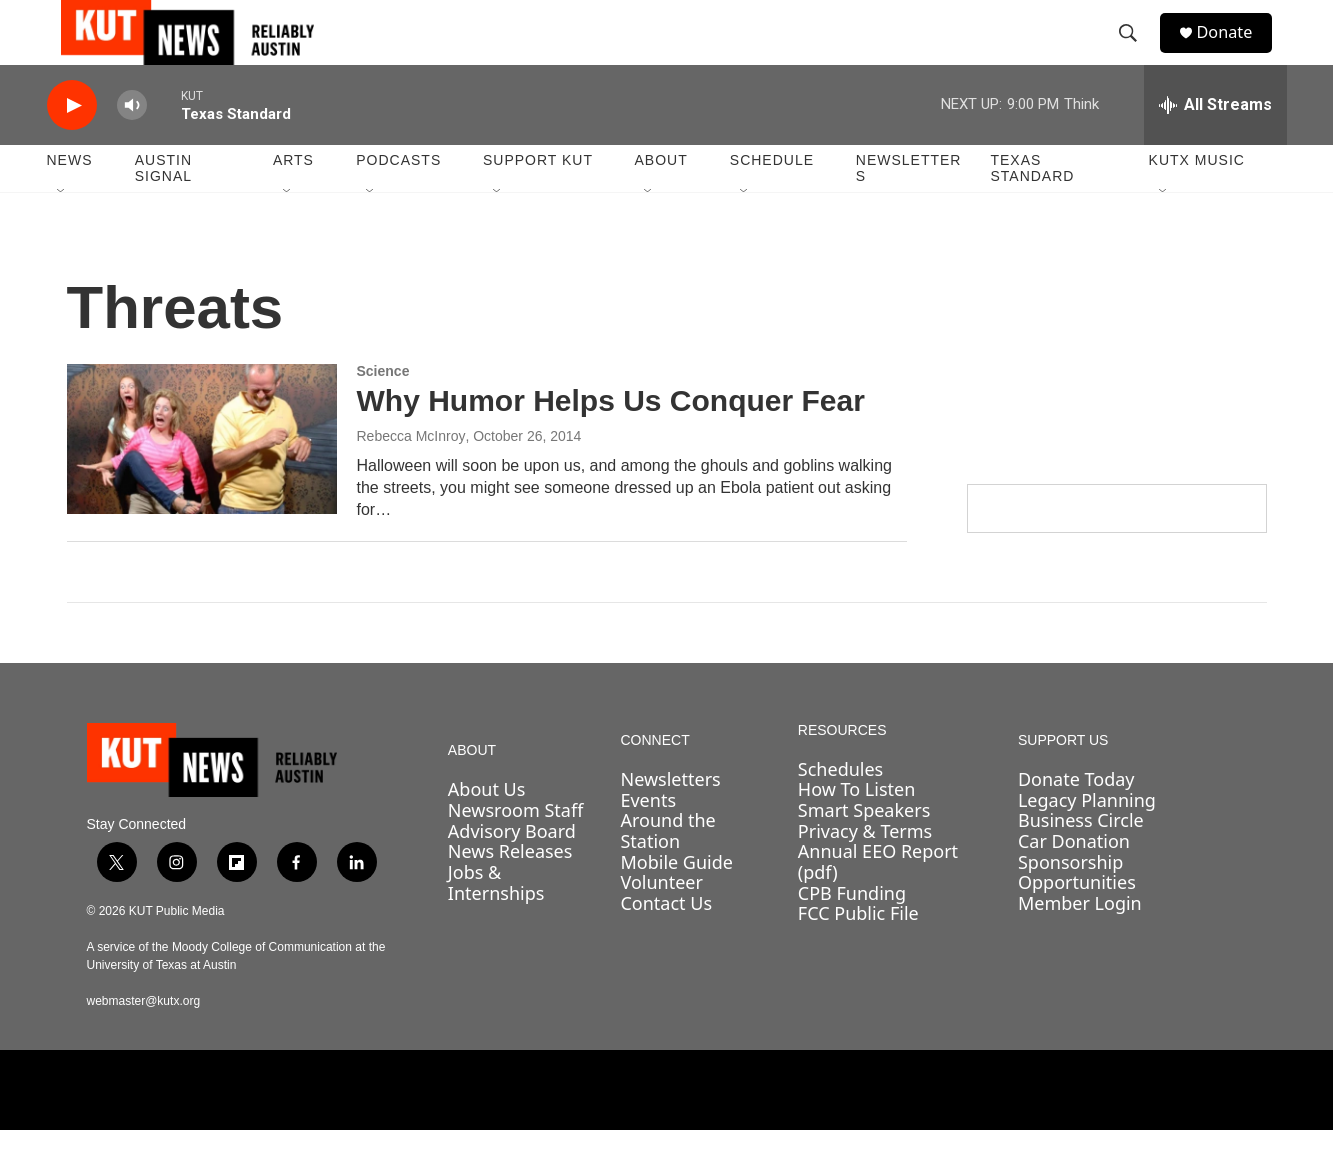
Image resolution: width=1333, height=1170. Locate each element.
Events (648, 839)
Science (383, 411)
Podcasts (398, 200)
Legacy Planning (1087, 839)
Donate (1236, 52)
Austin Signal (163, 208)
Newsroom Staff (515, 850)
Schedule (772, 200)
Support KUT (538, 200)
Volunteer (661, 922)
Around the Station (667, 870)
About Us (487, 829)
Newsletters (909, 208)
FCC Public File (858, 953)
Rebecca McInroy (411, 476)
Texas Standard (1032, 208)
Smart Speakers (864, 850)
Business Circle (1081, 860)
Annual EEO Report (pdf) (878, 901)
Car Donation (1074, 881)
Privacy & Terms (865, 871)
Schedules (840, 808)
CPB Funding (852, 933)
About (660, 200)
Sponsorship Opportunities (1077, 912)
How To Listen (857, 829)
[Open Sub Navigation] (62, 232)
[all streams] (1215, 145)
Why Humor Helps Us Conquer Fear (611, 440)
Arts (293, 200)
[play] (72, 145)
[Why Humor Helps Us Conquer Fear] (202, 479)
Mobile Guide (676, 902)
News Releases (510, 891)
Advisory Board (512, 871)
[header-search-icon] (1136, 53)
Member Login (1080, 943)
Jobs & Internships (496, 922)
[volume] (132, 145)
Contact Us (666, 943)
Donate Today (1076, 819)
